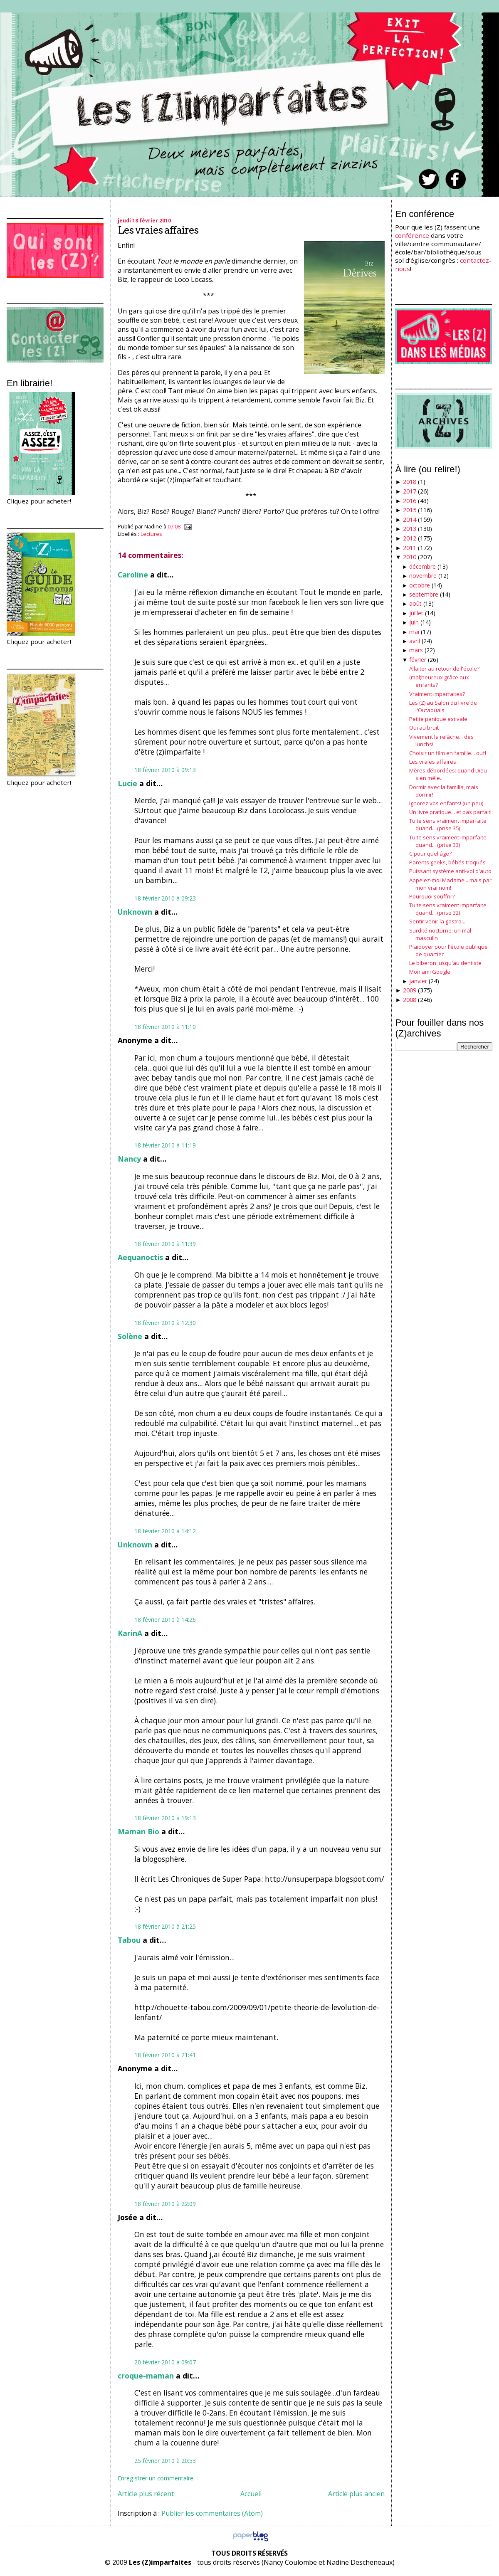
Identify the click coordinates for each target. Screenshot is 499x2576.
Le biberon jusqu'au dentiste (445, 963)
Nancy (129, 1159)
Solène (130, 1336)
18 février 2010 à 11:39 (165, 1244)
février (417, 660)
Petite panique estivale (438, 719)
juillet (416, 613)
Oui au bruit (424, 727)
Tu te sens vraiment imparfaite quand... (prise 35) (448, 824)
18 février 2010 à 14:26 (165, 1620)
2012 (409, 538)
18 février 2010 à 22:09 (165, 2204)
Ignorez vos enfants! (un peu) (446, 803)
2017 (409, 491)
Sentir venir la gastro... (437, 921)
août (415, 603)
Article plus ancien (356, 2493)
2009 (409, 990)
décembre (422, 566)
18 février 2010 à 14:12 (165, 1531)
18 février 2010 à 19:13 (165, 1818)
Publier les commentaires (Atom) (212, 2513)
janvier (418, 981)
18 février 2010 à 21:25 (165, 1926)
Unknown (135, 912)
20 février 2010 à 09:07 (165, 2362)
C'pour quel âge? (430, 853)
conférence (412, 235)
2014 (409, 519)
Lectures (151, 534)
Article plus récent (146, 2493)
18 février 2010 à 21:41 (165, 2055)
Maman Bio (138, 1831)
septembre (423, 594)
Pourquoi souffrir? (432, 896)
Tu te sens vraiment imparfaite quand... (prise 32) (448, 908)
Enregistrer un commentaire (155, 2478)
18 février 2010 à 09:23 (165, 898)
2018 (409, 482)
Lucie (127, 783)
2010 (409, 557)
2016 (409, 501)
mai (414, 632)
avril (414, 641)
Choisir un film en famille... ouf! (447, 753)
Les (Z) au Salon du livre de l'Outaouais (443, 706)
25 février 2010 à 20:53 (165, 2461)
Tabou (129, 1940)
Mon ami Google (429, 971)
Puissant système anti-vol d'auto (450, 871)
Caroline (133, 575)
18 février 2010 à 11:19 (165, 1145)
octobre (419, 585)
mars (416, 650)
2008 (409, 1000)
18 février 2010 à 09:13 (165, 770)
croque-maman (146, 2376)
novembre (423, 576)
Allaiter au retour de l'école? (444, 668)
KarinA (130, 1633)
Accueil (251, 2493)
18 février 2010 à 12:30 (165, 1323)
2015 (409, 510)
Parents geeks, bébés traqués (447, 862)
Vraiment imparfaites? (437, 694)
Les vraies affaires (158, 230)
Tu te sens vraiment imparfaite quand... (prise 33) (448, 841)
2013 (409, 529)
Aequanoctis (140, 1257)
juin (414, 622)
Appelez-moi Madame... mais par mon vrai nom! (450, 883)
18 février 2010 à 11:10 (165, 1027)
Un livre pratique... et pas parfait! (450, 812)
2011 (409, 548)
